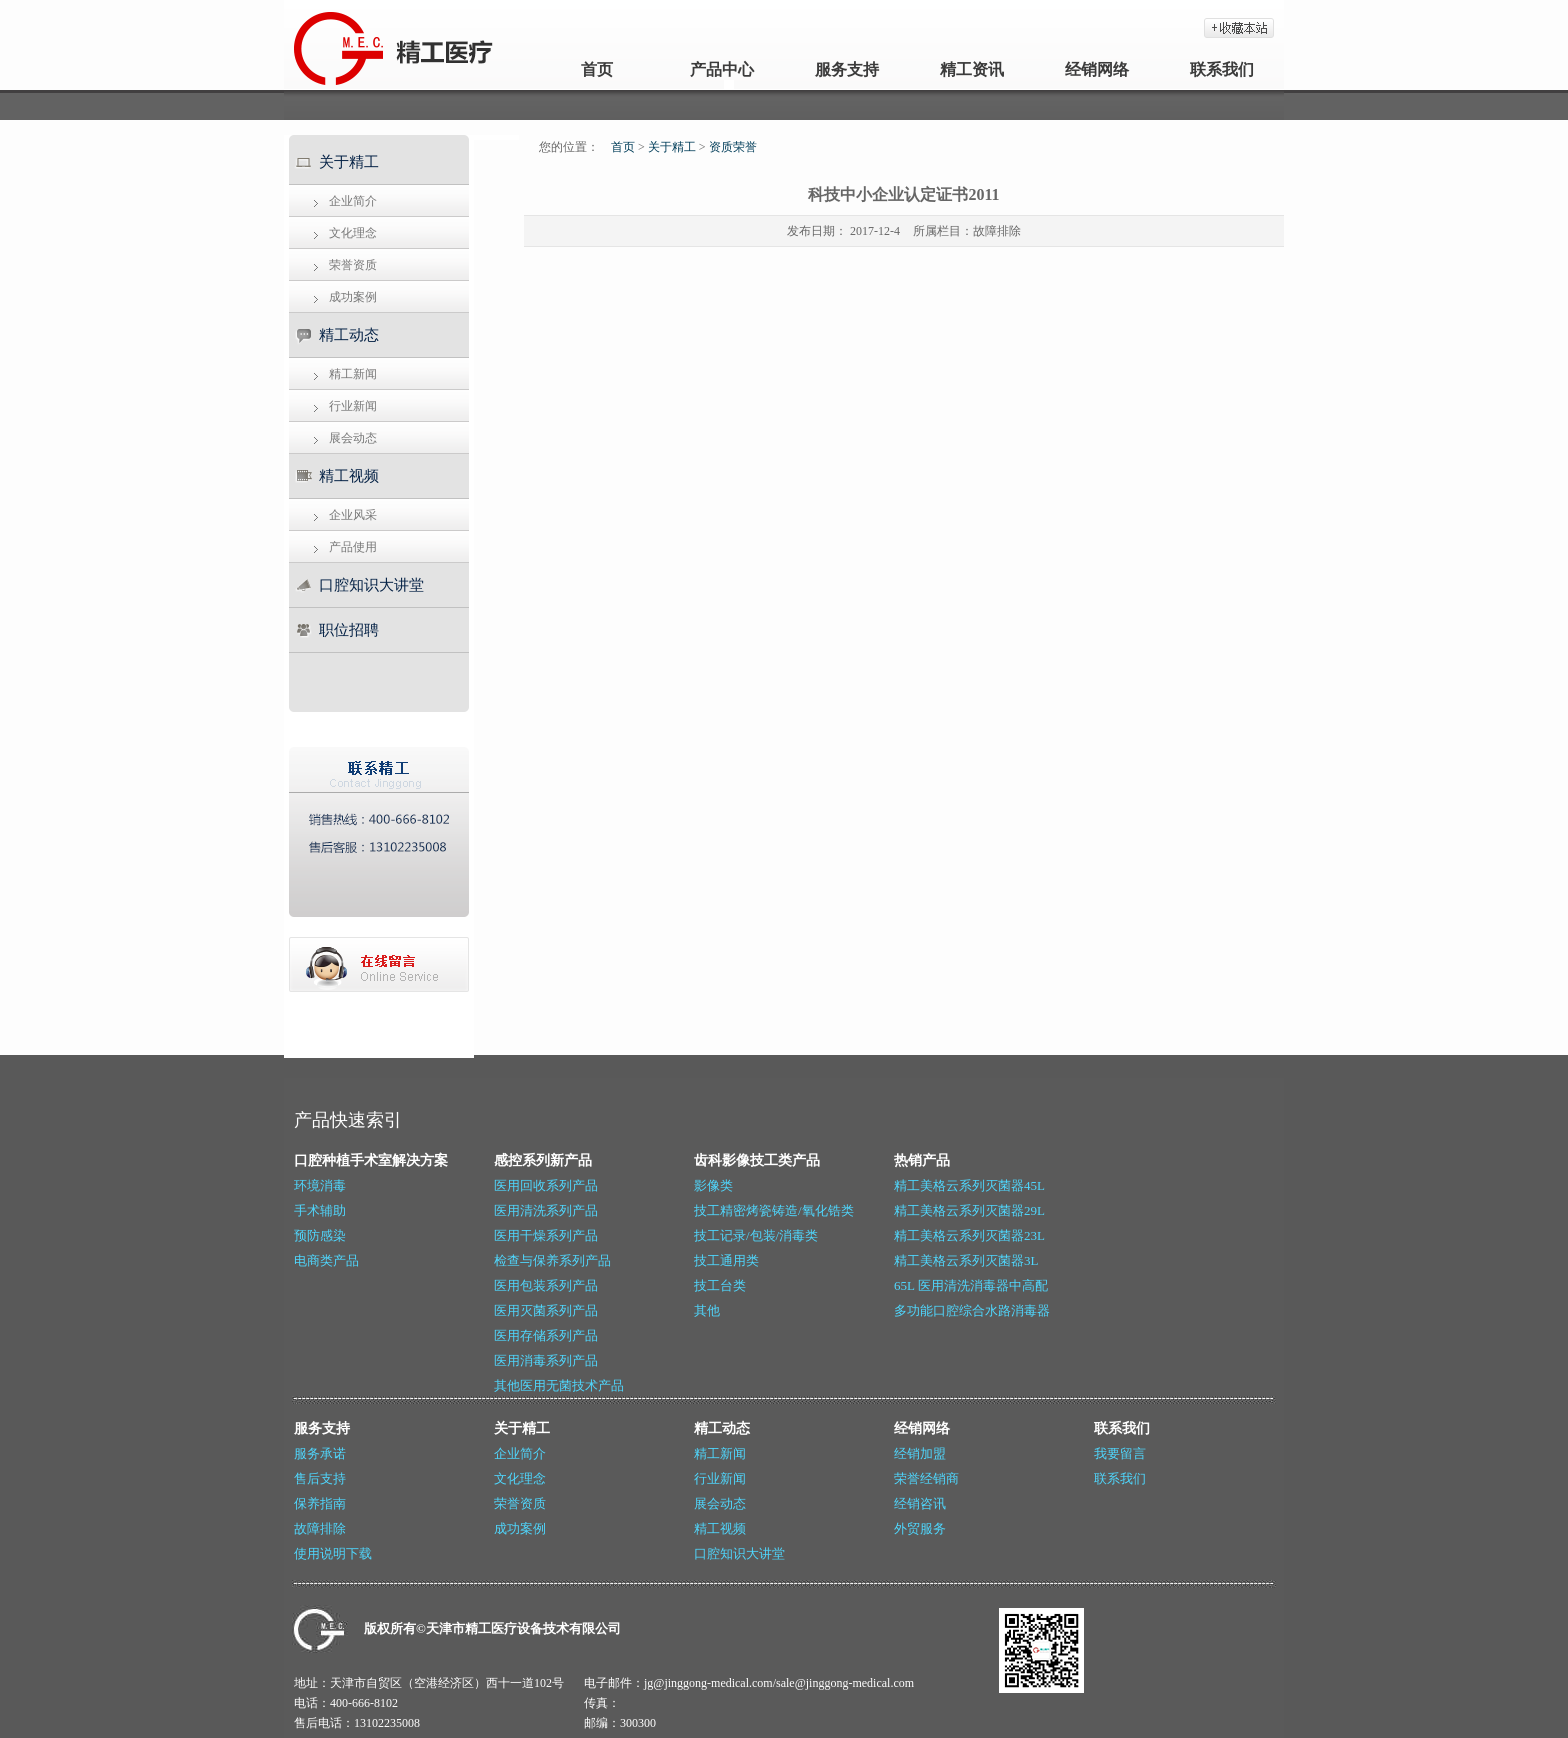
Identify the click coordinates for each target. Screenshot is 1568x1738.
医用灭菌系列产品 (546, 1310)
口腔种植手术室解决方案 (371, 1160)
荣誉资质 (353, 265)
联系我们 (1222, 69)
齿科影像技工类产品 (757, 1160)
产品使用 (353, 547)
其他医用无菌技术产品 (559, 1385)
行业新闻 (353, 406)
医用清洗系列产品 (546, 1210)
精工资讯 (972, 69)
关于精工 (349, 162)
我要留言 (1120, 1453)
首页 (597, 69)
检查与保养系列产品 (552, 1260)
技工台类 (720, 1285)
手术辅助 (320, 1210)
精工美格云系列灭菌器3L (966, 1260)
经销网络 (1097, 69)
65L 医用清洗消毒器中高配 (971, 1285)
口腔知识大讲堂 (371, 585)
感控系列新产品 (543, 1160)
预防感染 (320, 1235)
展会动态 (353, 438)
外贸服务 (920, 1528)
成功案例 (353, 297)
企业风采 (353, 515)
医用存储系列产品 (546, 1335)
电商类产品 (326, 1260)
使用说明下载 (333, 1553)
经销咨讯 (920, 1503)
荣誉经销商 (926, 1478)
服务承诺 (320, 1453)
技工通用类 (726, 1260)
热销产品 (922, 1160)
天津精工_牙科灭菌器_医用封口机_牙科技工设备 (336, 45)
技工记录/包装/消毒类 (756, 1235)
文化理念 (353, 233)
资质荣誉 (733, 147)
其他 (707, 1310)
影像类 (713, 1185)
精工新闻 (353, 374)
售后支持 (320, 1478)
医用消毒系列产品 (546, 1360)
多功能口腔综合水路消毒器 (972, 1310)
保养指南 (320, 1503)
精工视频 (349, 476)
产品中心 (722, 69)
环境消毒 (320, 1185)
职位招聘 (349, 630)
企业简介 (353, 201)
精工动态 (349, 335)
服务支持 (847, 69)
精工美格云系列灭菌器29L (969, 1210)
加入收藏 (1239, 28)
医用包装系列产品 (546, 1285)
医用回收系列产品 (546, 1185)
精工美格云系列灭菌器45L (969, 1185)
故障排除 (997, 231)
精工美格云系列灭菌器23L (969, 1235)
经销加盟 (920, 1453)
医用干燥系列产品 (546, 1235)
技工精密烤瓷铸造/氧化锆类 (774, 1210)
